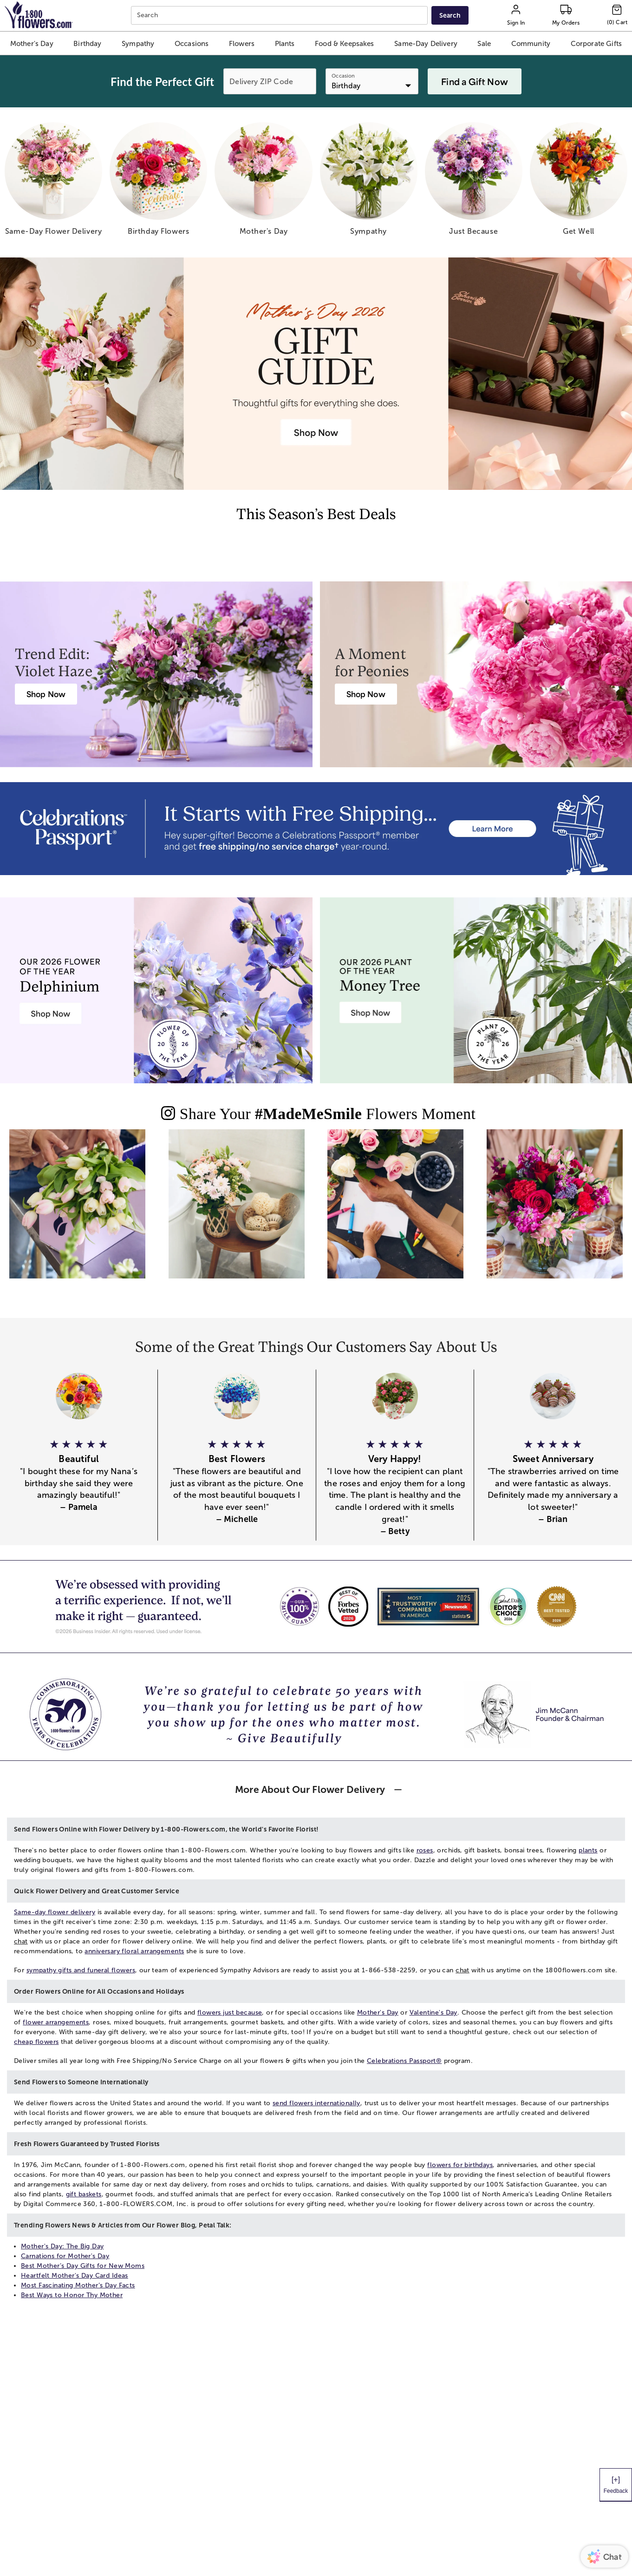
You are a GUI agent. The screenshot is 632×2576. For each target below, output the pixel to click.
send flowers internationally (316, 2103)
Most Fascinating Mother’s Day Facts (78, 2285)
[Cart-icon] (617, 15)
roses (425, 1850)
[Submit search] (450, 15)
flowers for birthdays (460, 2164)
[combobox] (280, 15)
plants (588, 1850)
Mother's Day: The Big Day (62, 2246)
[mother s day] (263, 182)
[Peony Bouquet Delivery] (366, 694)
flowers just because (229, 2012)
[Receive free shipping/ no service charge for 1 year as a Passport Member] (316, 828)
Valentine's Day (433, 2012)
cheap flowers (36, 2041)
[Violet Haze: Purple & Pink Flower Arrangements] (46, 694)
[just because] (473, 182)
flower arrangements (56, 2022)
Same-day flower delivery (54, 1912)
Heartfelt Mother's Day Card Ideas (74, 2275)
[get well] (578, 182)
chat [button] (21, 1941)
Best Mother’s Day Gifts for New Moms (82, 2265)
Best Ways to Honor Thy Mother (72, 2295)
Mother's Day (377, 2012)
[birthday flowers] (158, 182)
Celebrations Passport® (404, 2060)
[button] (32, 43)
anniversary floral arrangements (134, 1951)
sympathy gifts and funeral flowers (80, 1970)
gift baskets (84, 2194)
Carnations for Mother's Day (65, 2256)
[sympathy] (368, 182)
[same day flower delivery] (53, 182)
